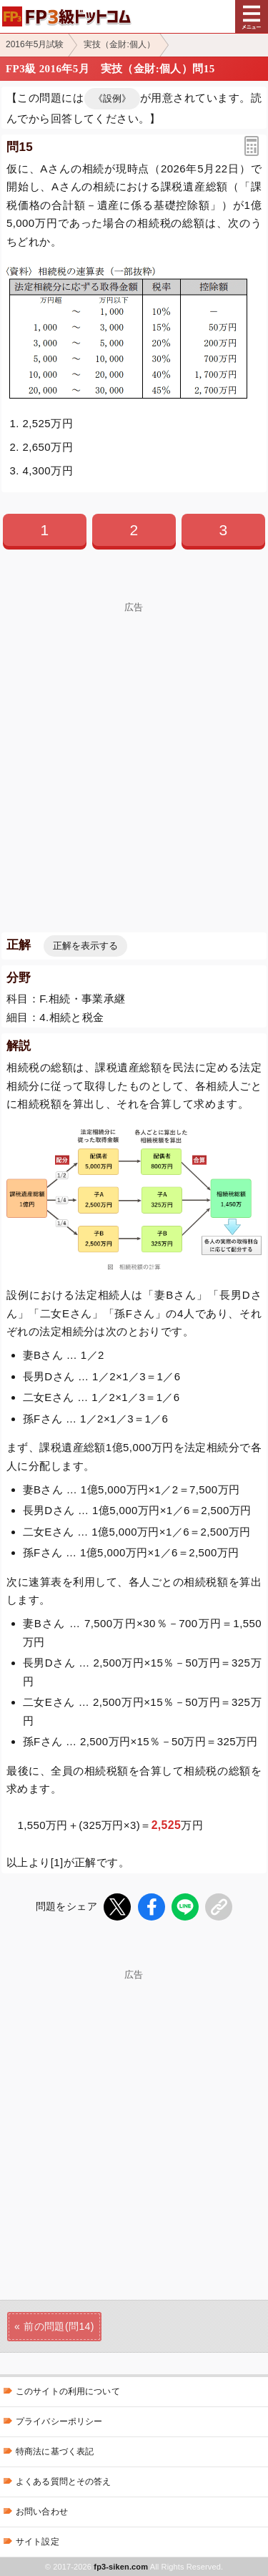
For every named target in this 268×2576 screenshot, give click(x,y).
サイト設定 (37, 2542)
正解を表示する (85, 945)
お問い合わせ (42, 2512)
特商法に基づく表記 (55, 2451)
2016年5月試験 (35, 44)
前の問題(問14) (59, 2326)
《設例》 (112, 98)
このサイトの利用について (68, 2391)
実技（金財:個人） (119, 44)
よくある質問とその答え (63, 2482)
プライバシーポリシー (59, 2421)
